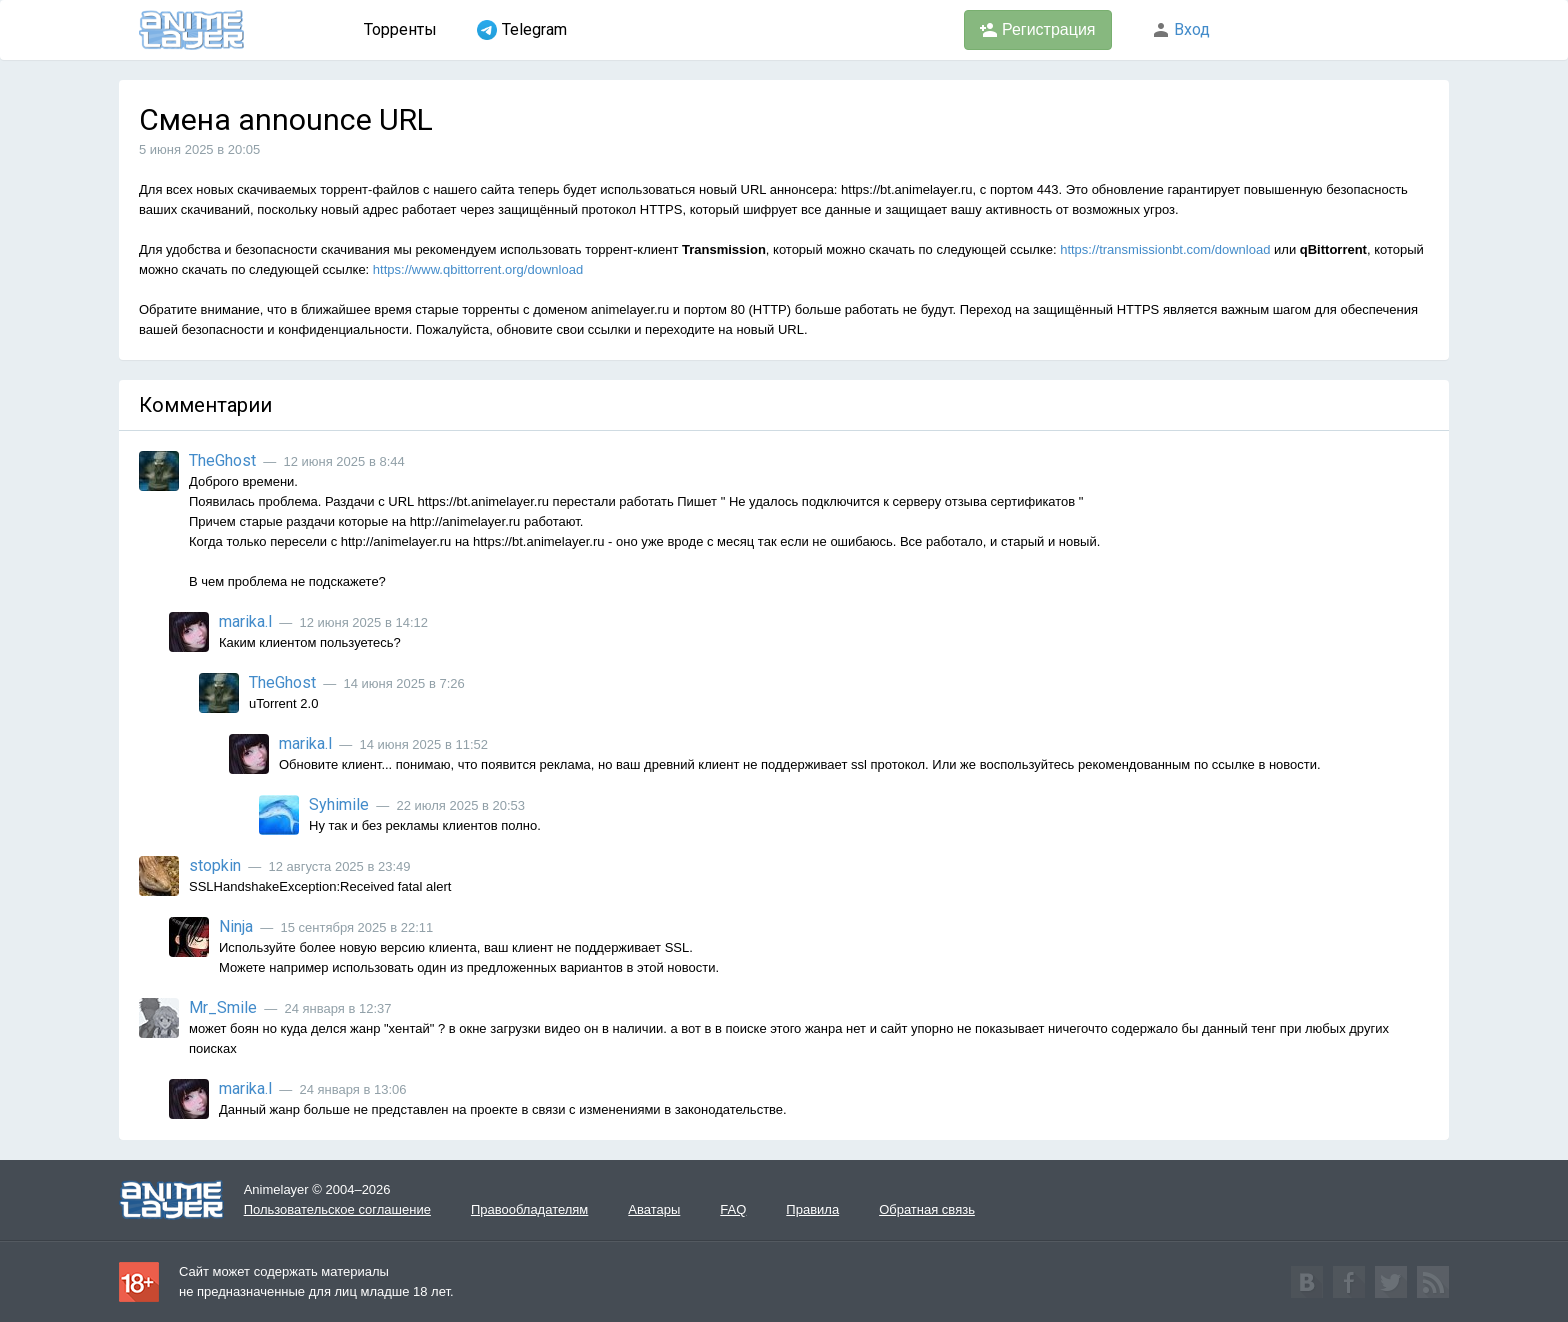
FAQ (733, 1209)
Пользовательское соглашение (337, 1209)
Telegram (522, 30)
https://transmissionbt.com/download (1165, 249)
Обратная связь (927, 1209)
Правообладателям (529, 1209)
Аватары (654, 1209)
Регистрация (1038, 30)
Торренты (400, 29)
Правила (812, 1209)
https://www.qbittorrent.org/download (478, 269)
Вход (1181, 29)
